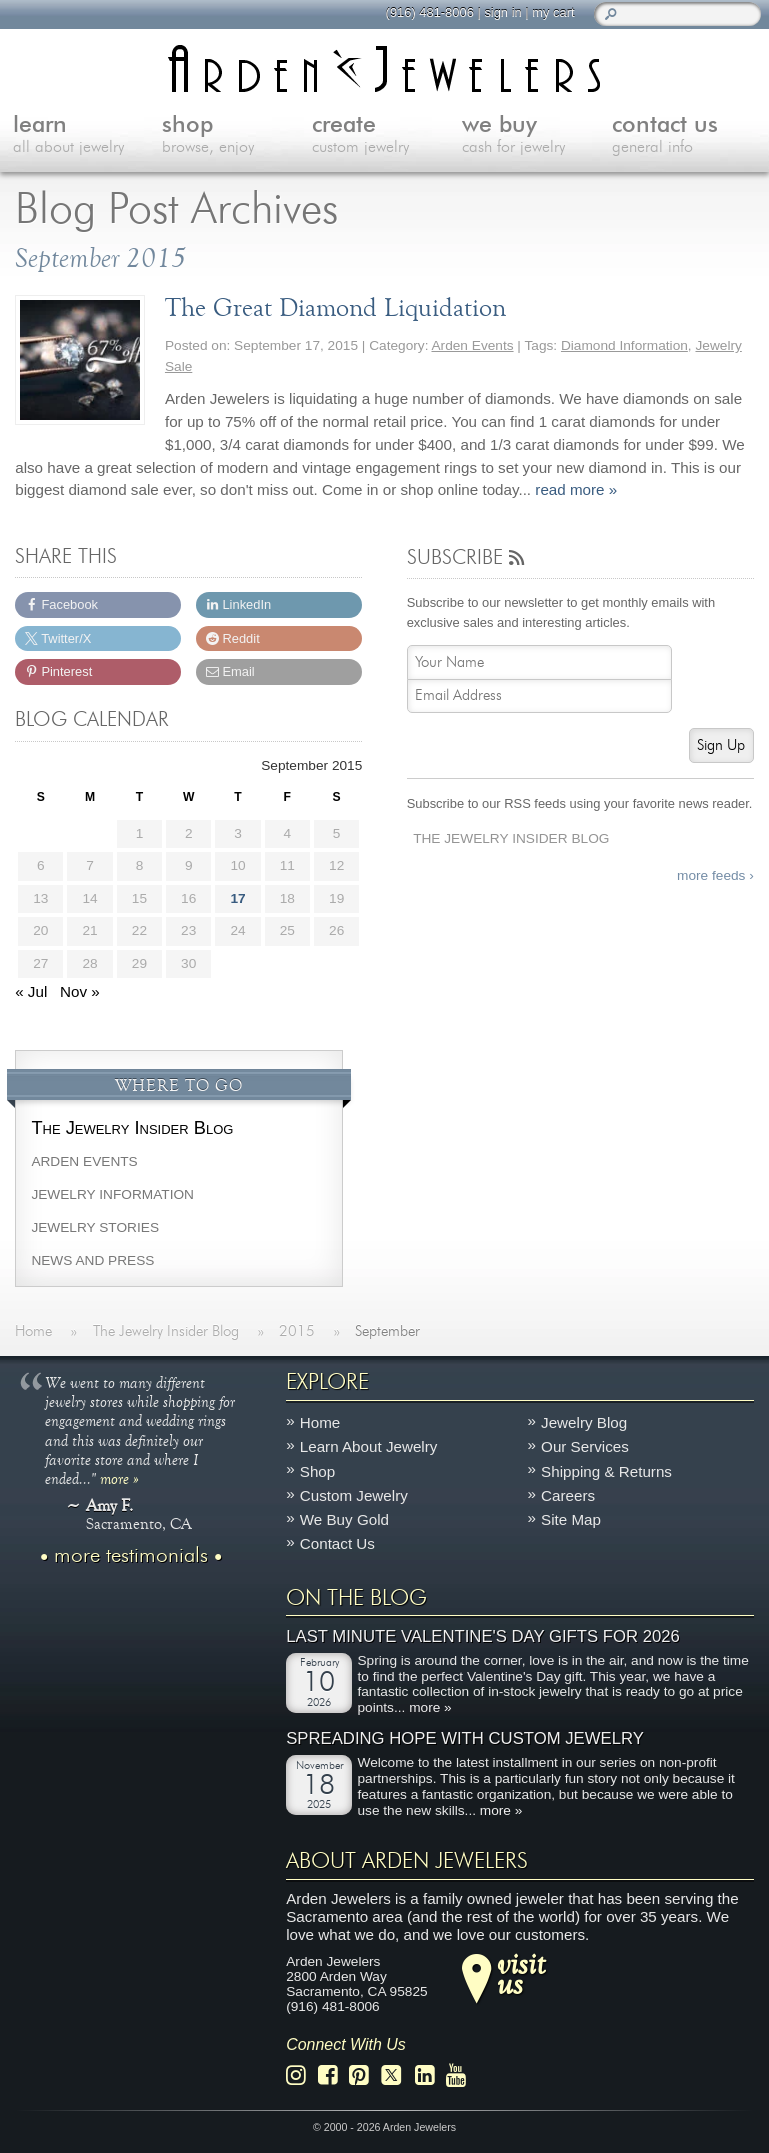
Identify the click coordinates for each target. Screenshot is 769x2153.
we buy (537, 136)
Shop (317, 1470)
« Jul (31, 991)
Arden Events (472, 345)
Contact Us (337, 1543)
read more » (576, 489)
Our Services (585, 1446)
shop (237, 136)
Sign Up (721, 745)
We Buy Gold (344, 1519)
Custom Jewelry (354, 1494)
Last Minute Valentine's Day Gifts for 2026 (483, 1636)
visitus (521, 1973)
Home (320, 1422)
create (387, 136)
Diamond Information (624, 345)
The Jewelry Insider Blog (511, 838)
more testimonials (131, 1556)
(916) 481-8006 (428, 12)
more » (119, 1478)
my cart (552, 12)
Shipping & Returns (606, 1470)
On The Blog (356, 1597)
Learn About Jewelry (369, 1446)
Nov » (80, 991)
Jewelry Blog (584, 1422)
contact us (687, 136)
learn (88, 136)
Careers (568, 1494)
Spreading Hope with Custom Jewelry (465, 1738)
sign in (501, 12)
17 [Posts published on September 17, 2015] (237, 898)
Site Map (571, 1519)
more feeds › (715, 875)
